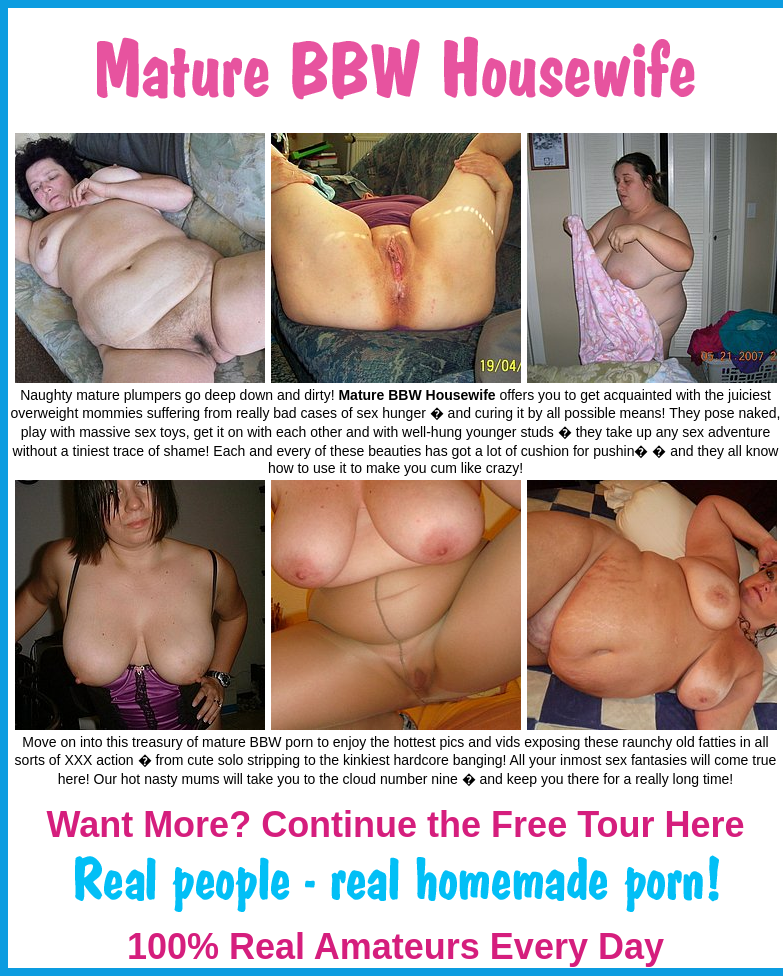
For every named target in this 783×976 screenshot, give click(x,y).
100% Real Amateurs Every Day (395, 946)
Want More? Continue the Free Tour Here (395, 824)
